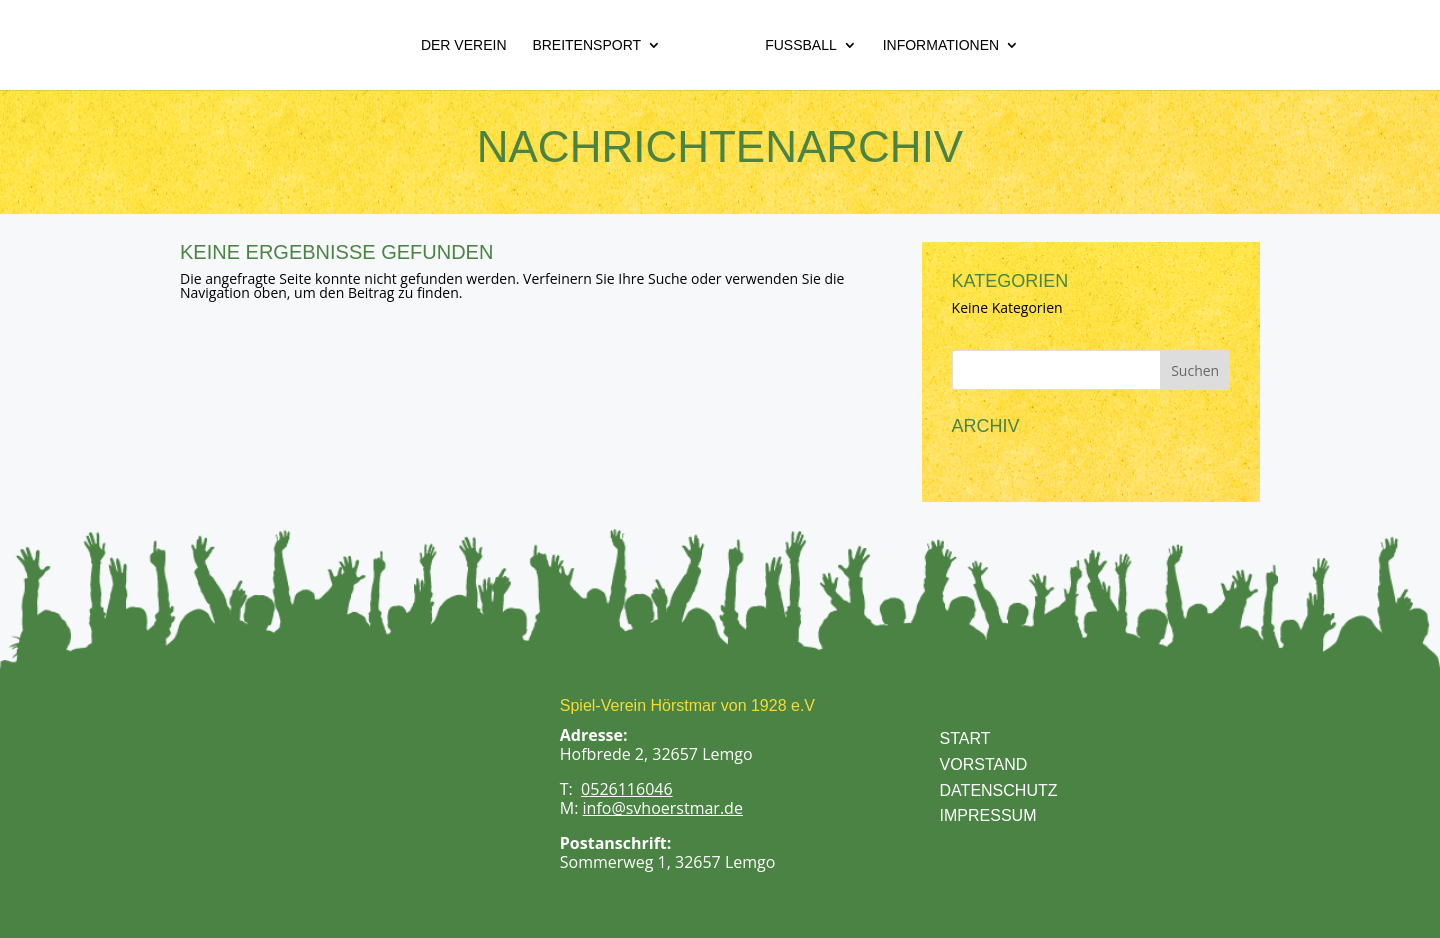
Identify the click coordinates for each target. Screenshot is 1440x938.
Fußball (801, 45)
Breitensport (586, 45)
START (965, 738)
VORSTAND (984, 764)
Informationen (941, 45)
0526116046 (626, 789)
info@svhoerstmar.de (663, 808)
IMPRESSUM (988, 815)
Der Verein (464, 45)
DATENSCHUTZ (999, 790)
